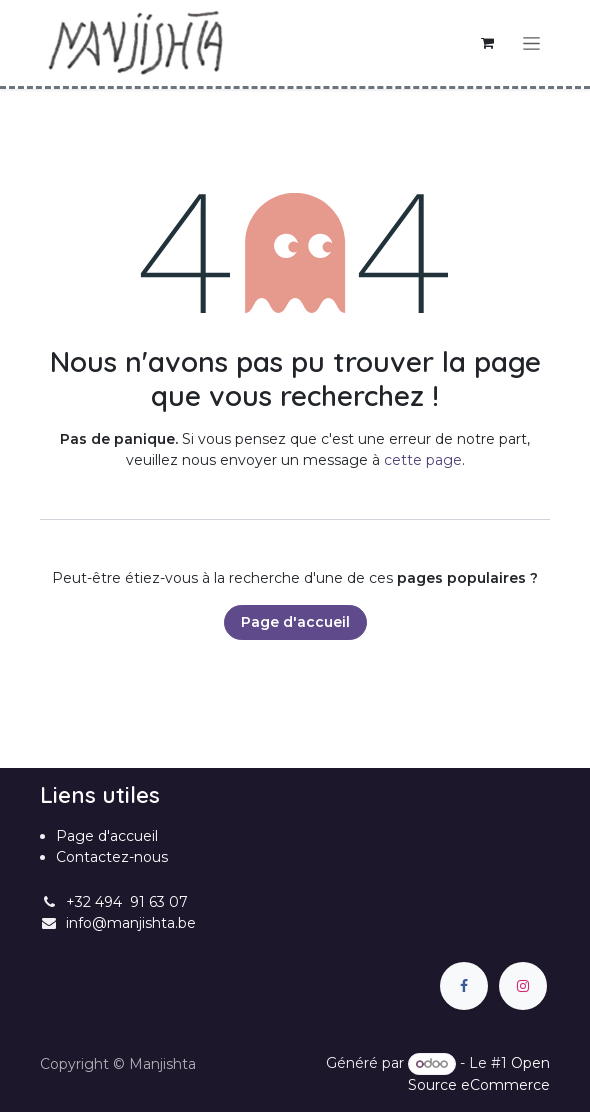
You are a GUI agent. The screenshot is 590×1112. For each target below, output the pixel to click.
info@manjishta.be (131, 923)
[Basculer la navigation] (531, 43)
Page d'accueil (295, 622)
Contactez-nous (112, 857)
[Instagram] (523, 986)
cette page (423, 460)
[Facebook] (464, 986)
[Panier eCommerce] (487, 43)
